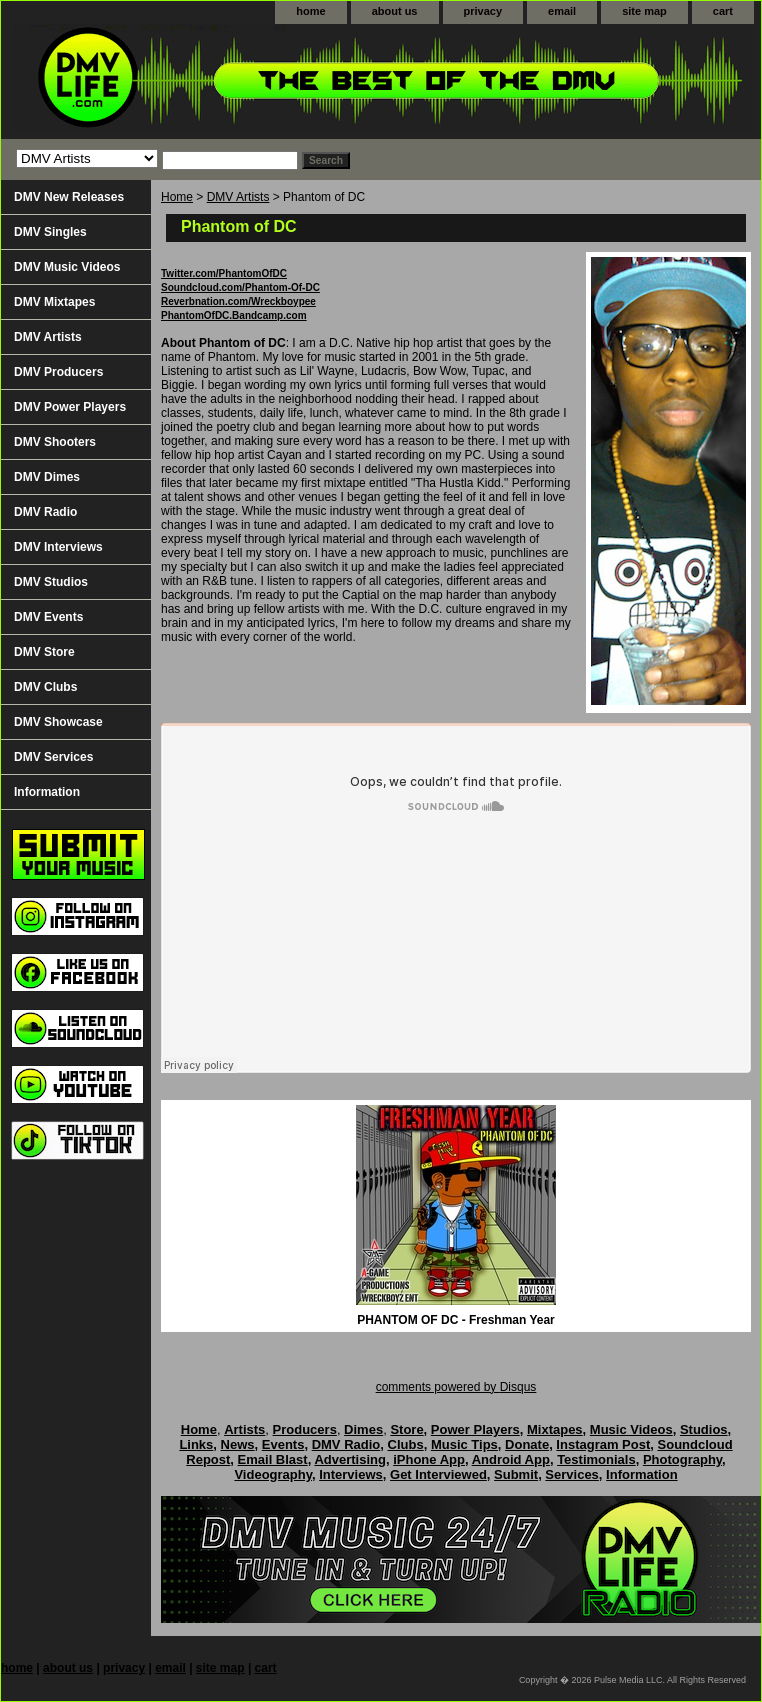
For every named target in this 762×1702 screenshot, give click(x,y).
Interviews (351, 1474)
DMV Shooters (55, 442)
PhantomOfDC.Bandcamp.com (234, 315)
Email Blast (273, 1459)
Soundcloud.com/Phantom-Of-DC (240, 287)
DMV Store (44, 652)
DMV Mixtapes (54, 302)
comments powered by (456, 1387)
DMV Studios (51, 582)
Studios (704, 1429)
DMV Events (48, 617)
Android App (511, 1459)
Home (177, 197)
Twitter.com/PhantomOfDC (224, 273)
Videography (273, 1474)
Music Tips (464, 1444)
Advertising (350, 1459)
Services (572, 1474)
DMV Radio (45, 512)
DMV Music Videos (67, 267)
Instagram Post (603, 1444)
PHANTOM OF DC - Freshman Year (456, 1320)
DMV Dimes (47, 477)
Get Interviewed (438, 1474)
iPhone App (429, 1459)
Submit (516, 1474)
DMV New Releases (69, 197)
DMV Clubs (45, 687)
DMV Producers (58, 372)
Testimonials (596, 1459)
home (310, 11)
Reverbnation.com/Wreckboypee (238, 301)
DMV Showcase (58, 722)
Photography (682, 1459)
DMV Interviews (58, 547)
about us (395, 11)
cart (723, 11)
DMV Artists (238, 197)
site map (644, 11)
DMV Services (53, 757)
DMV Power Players (70, 407)
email (562, 11)
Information (47, 792)
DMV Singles (50, 232)
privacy (483, 11)
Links (196, 1444)
